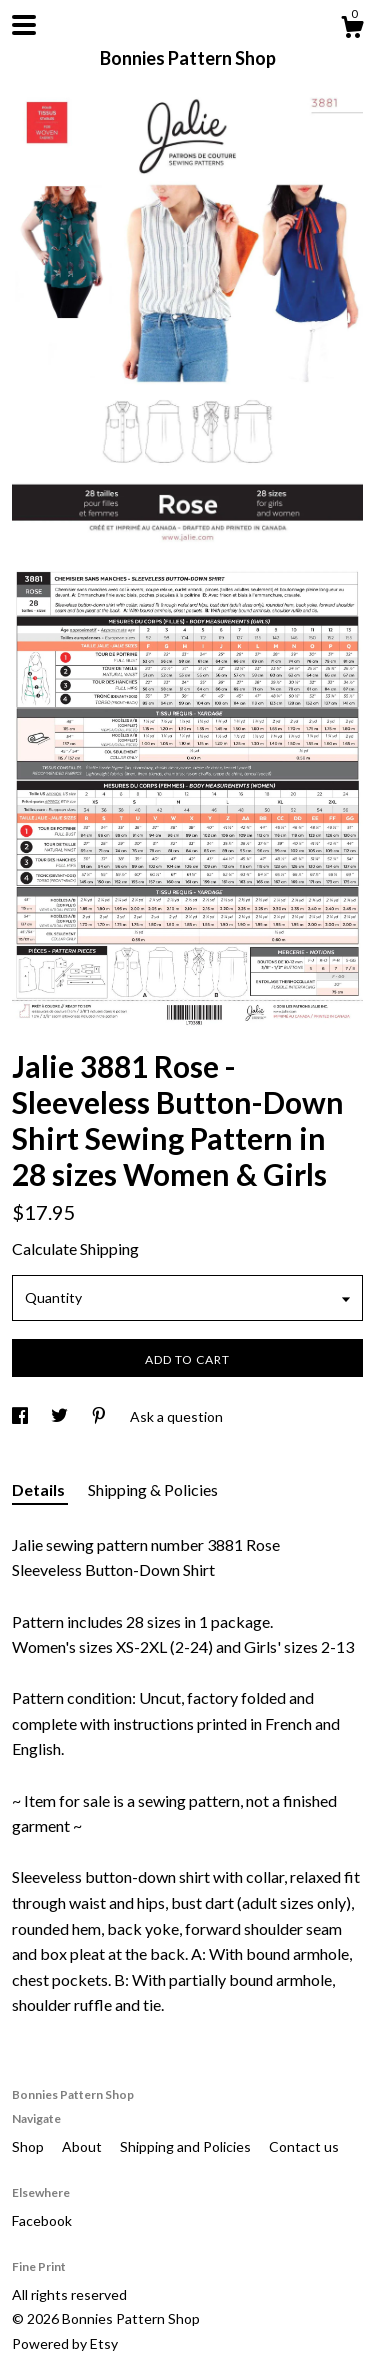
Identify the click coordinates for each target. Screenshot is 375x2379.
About (83, 2146)
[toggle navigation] (24, 25)
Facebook (42, 2220)
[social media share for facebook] (21, 1416)
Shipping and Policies (187, 2146)
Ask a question (176, 1416)
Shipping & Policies (153, 1489)
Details (40, 1489)
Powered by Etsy (65, 2343)
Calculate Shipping (75, 1248)
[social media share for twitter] (61, 1416)
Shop (29, 2146)
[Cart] (352, 30)
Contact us (304, 2146)
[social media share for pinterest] (100, 1416)
